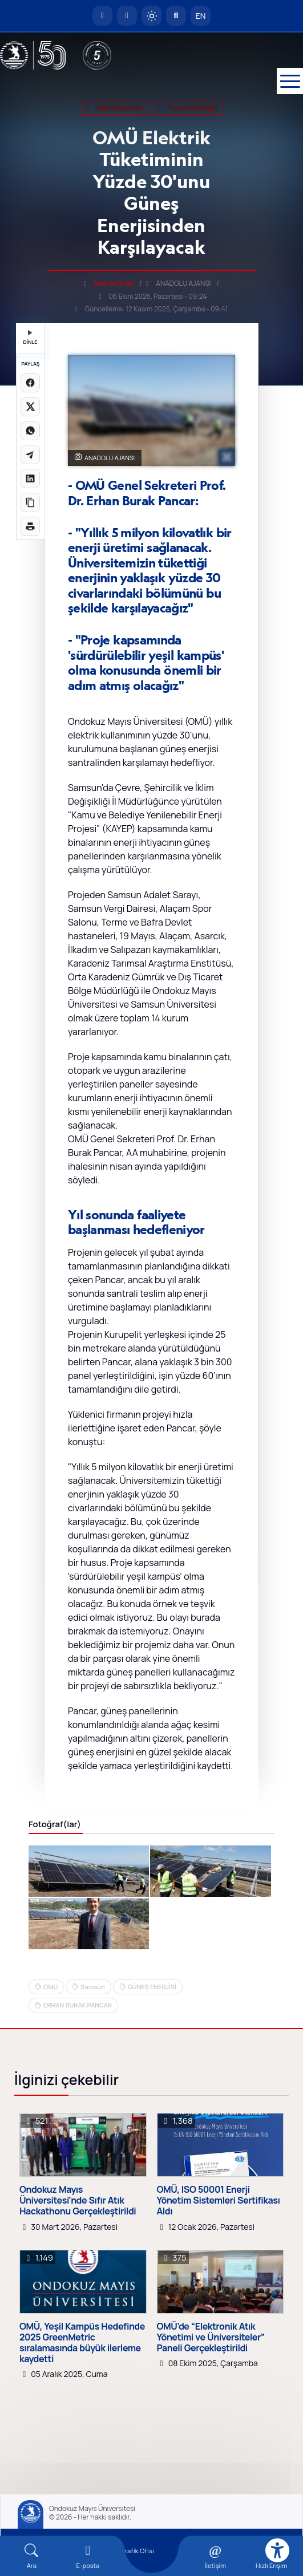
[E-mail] (88, 2556)
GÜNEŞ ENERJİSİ (152, 1986)
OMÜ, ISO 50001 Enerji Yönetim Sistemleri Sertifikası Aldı (218, 2200)
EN (201, 15)
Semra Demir (114, 283)
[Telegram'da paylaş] (30, 454)
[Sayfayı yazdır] (30, 526)
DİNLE (30, 338)
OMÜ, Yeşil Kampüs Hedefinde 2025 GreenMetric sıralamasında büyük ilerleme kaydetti (82, 2343)
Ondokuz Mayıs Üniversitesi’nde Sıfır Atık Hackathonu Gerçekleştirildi (77, 2200)
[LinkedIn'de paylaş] (30, 478)
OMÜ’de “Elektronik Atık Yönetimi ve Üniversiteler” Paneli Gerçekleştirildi (211, 2337)
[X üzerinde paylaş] (30, 406)
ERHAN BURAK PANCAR (77, 2005)
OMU (50, 1986)
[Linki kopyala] (30, 502)
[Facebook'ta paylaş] (30, 382)
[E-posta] (127, 16)
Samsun (92, 1986)
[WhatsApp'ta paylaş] (30, 430)
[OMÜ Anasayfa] (102, 16)
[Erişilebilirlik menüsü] (277, 2550)
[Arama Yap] (176, 16)
